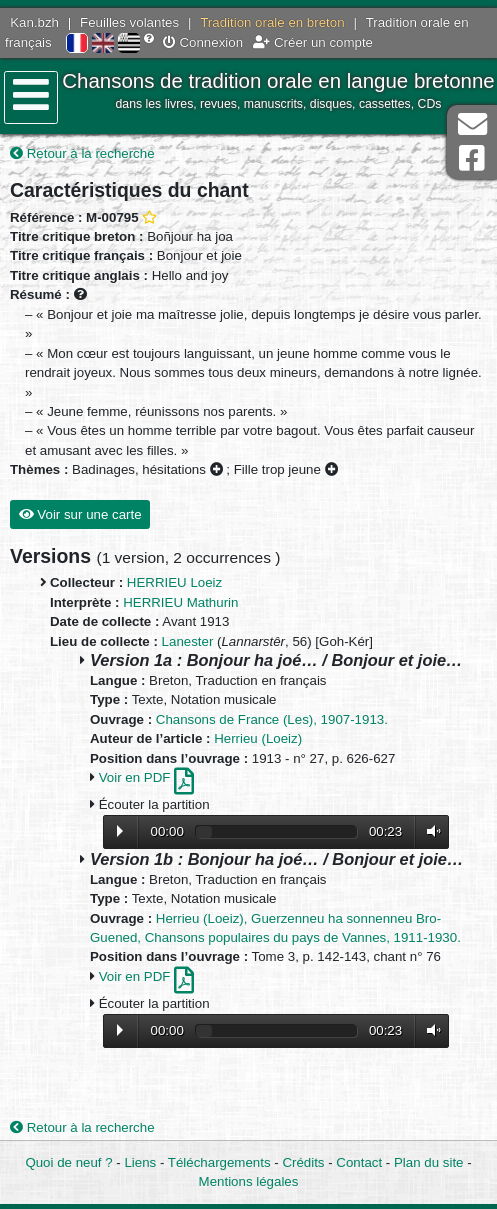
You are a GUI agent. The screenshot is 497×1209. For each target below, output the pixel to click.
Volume (429, 831)
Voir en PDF (146, 777)
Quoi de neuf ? (68, 1162)
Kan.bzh (34, 22)
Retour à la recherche (82, 153)
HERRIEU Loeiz (174, 582)
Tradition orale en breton (272, 22)
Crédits (303, 1162)
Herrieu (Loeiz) (258, 738)
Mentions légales (249, 1181)
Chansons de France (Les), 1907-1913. (272, 719)
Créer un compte (313, 42)
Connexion (203, 42)
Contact (359, 1162)
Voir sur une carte (80, 514)
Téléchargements (219, 1162)
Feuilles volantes (129, 22)
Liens (140, 1162)
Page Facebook (472, 158)
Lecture (120, 831)
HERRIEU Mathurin (180, 602)
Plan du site (428, 1162)
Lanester (188, 641)
